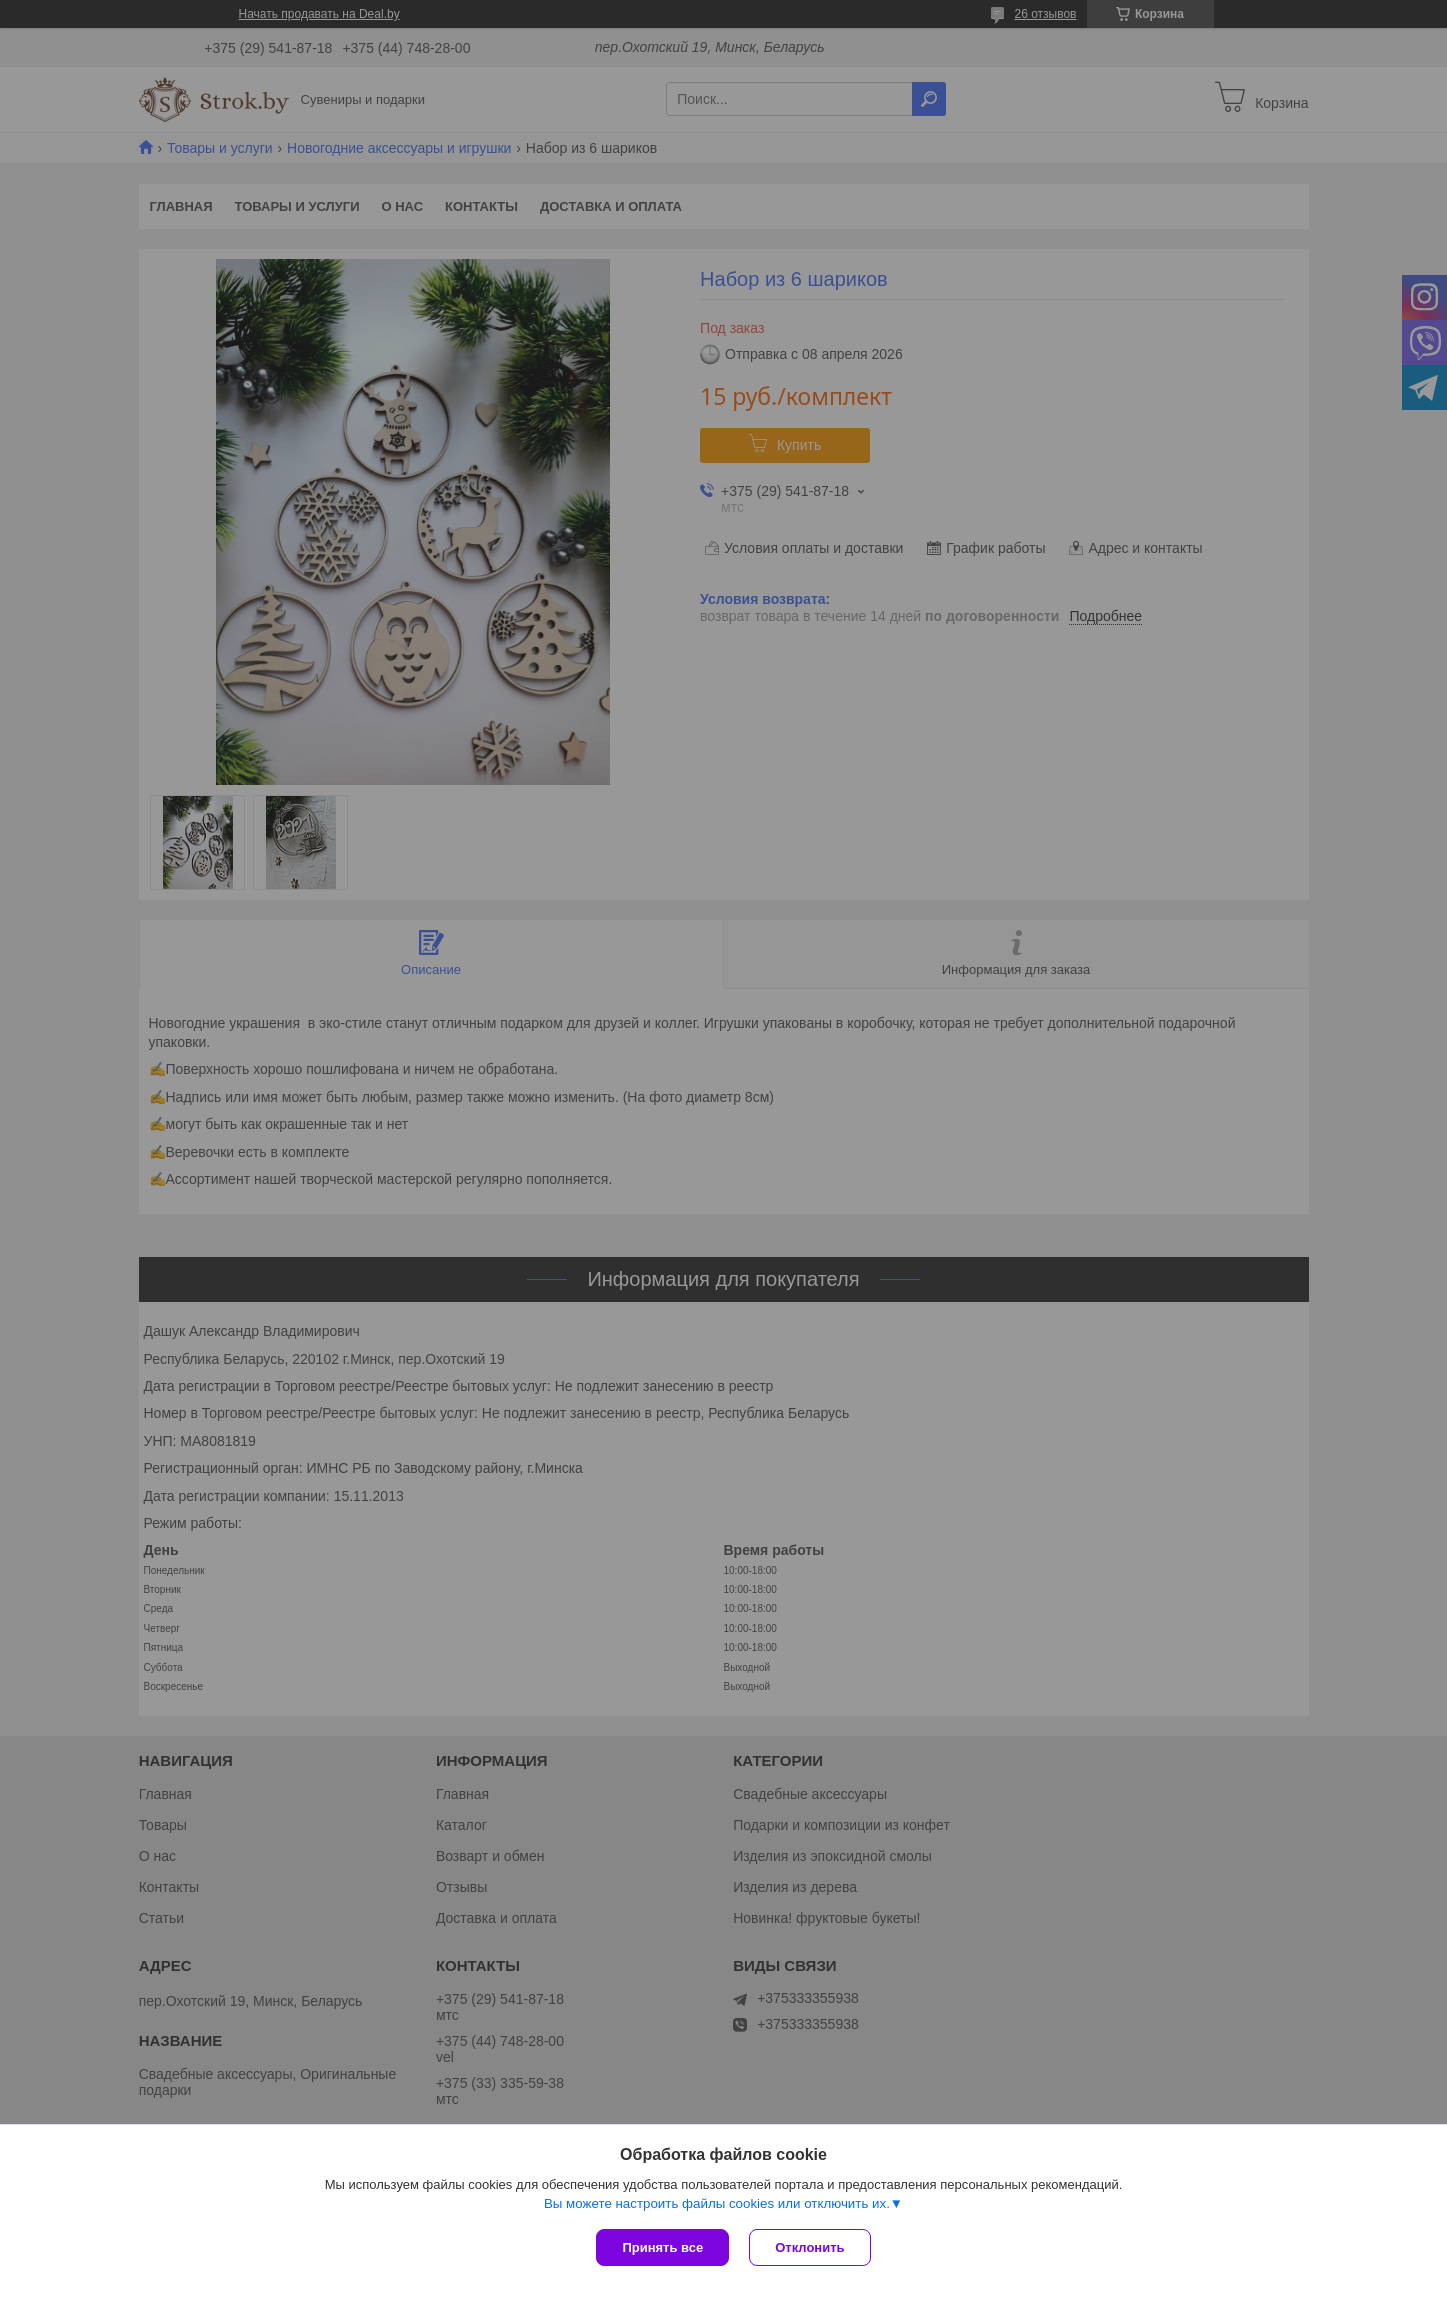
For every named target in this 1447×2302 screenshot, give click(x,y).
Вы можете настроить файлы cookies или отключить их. (717, 2203)
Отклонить (809, 2247)
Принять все (662, 2247)
